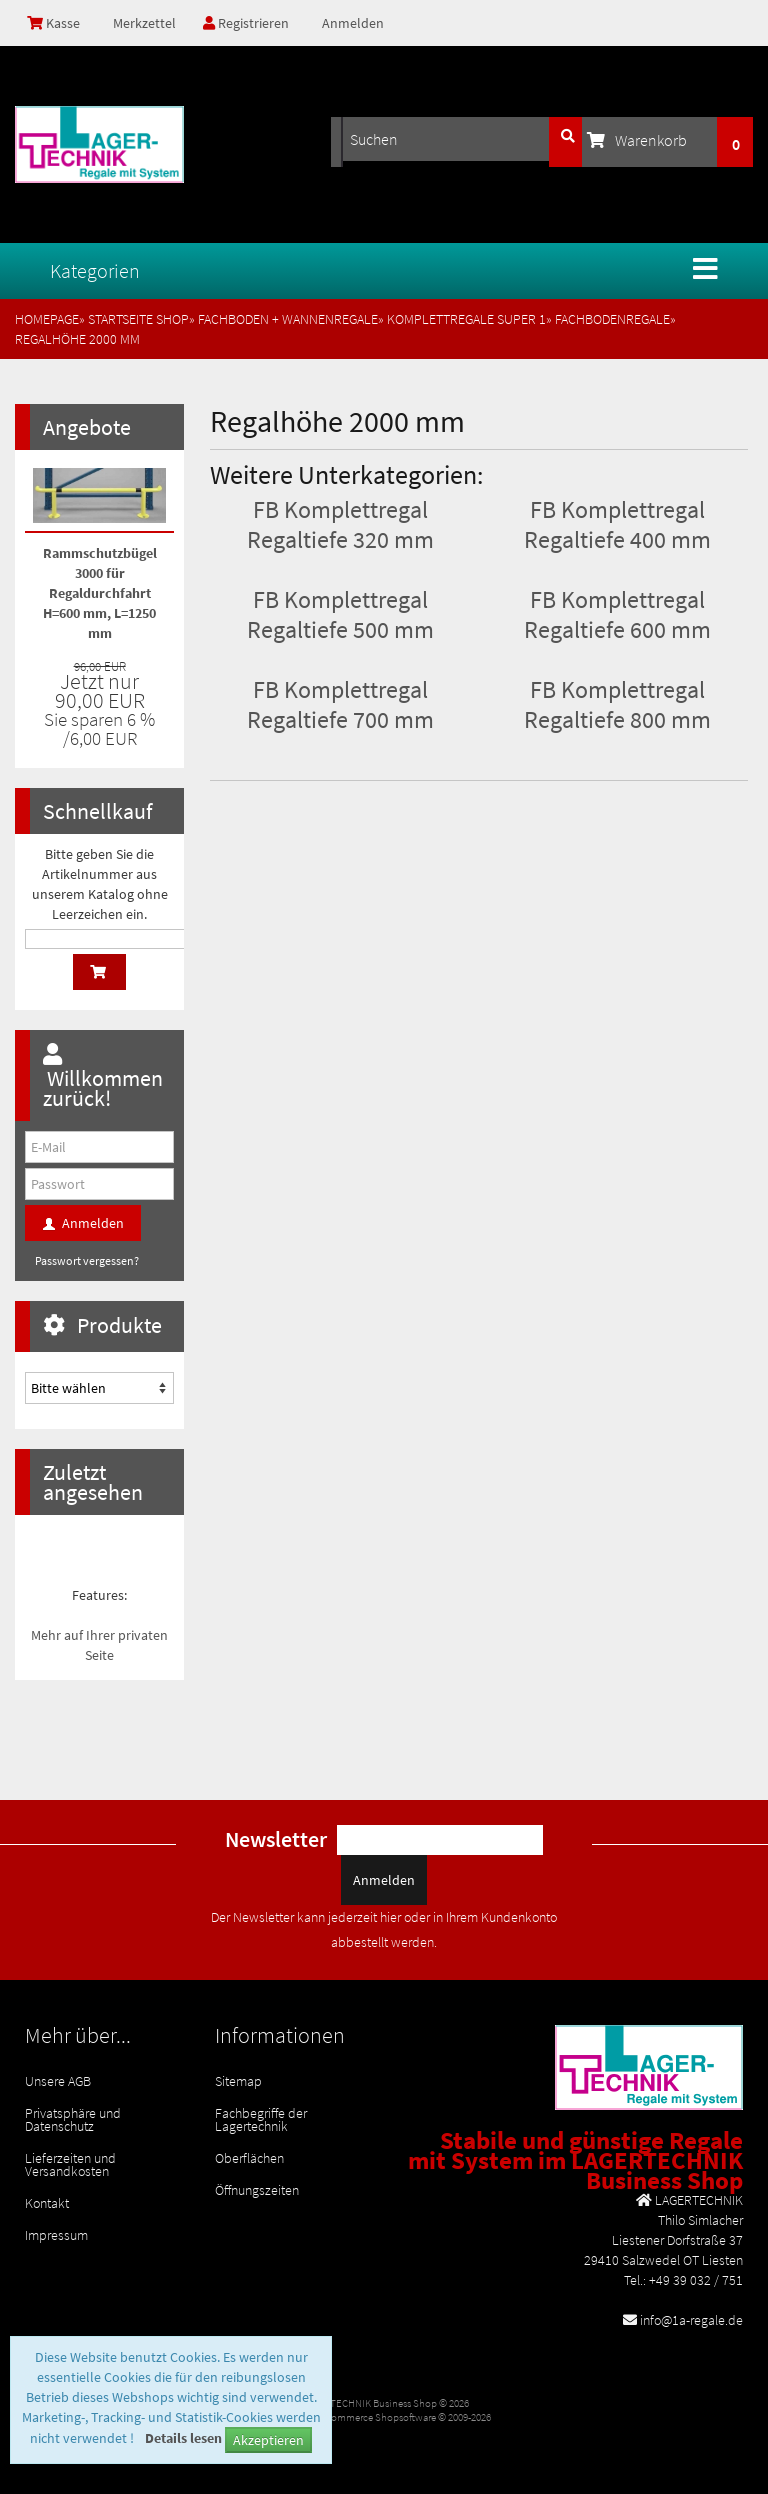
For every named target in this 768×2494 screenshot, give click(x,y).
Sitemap (238, 2081)
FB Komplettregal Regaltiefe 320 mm (340, 524)
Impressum (56, 2235)
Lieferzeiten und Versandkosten (70, 2164)
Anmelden (353, 23)
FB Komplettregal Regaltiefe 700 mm (340, 704)
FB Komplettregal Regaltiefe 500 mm (340, 614)
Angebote (87, 427)
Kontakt (47, 2203)
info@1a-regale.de (691, 2320)
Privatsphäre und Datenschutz (73, 2119)
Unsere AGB (58, 2081)
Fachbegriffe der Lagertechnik (261, 2119)
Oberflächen (249, 2158)
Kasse (53, 23)
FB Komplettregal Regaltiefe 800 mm (617, 704)
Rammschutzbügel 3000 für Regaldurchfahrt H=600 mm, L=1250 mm (100, 593)
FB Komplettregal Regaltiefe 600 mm (617, 614)
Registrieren (246, 23)
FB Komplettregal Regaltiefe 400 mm (617, 524)
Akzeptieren (268, 2440)
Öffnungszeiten (257, 2190)
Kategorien (95, 270)
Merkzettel (143, 23)
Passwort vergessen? (87, 1260)
